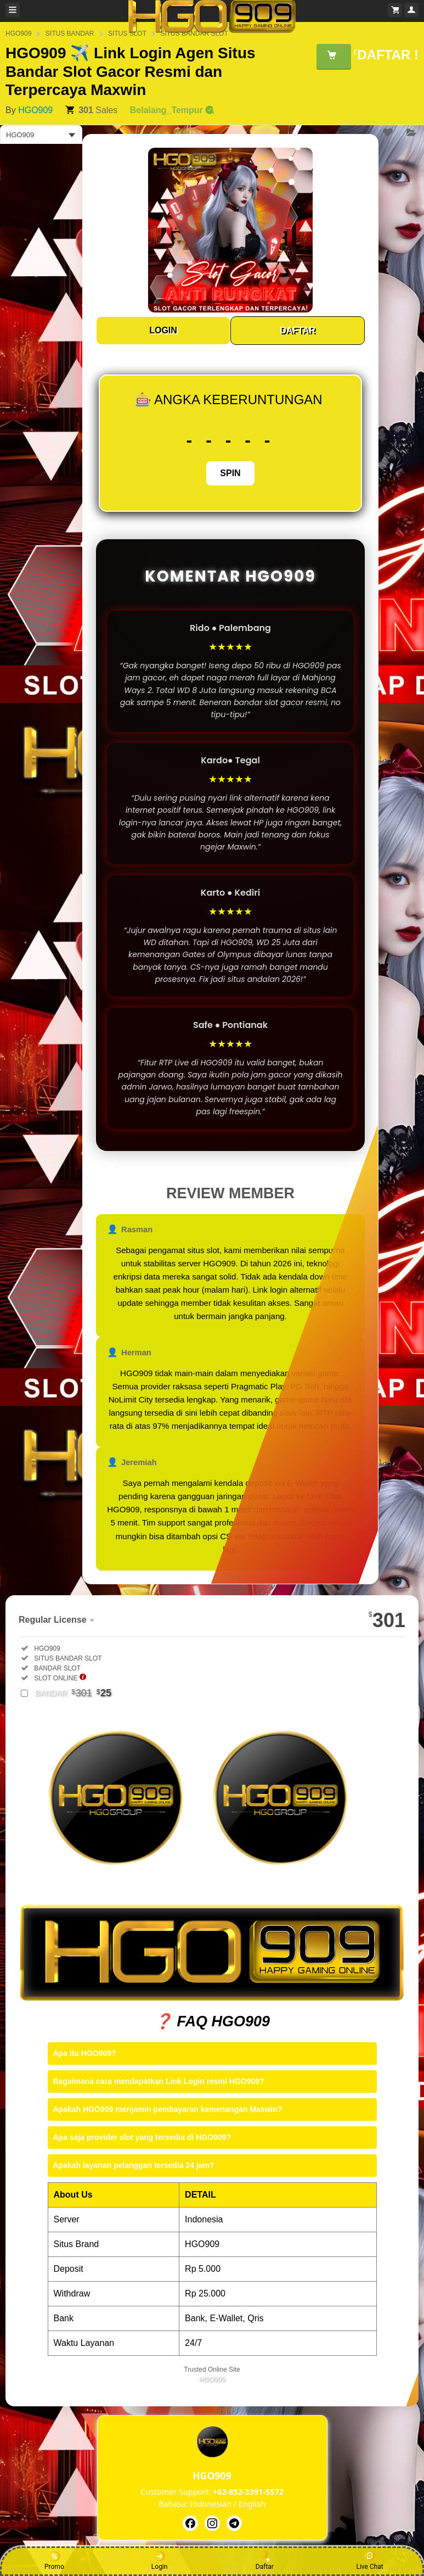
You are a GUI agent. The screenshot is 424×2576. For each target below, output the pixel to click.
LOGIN (163, 330)
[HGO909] (190, 2523)
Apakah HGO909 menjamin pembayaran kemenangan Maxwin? (167, 2109)
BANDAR (73, 1693)
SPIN (230, 473)
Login (159, 2561)
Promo (54, 2561)
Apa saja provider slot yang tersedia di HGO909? (142, 2137)
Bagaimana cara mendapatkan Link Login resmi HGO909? (158, 2081)
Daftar (265, 2561)
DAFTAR (297, 330)
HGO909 (35, 110)
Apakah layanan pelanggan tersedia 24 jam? (133, 2165)
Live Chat (369, 2561)
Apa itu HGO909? (84, 2053)
